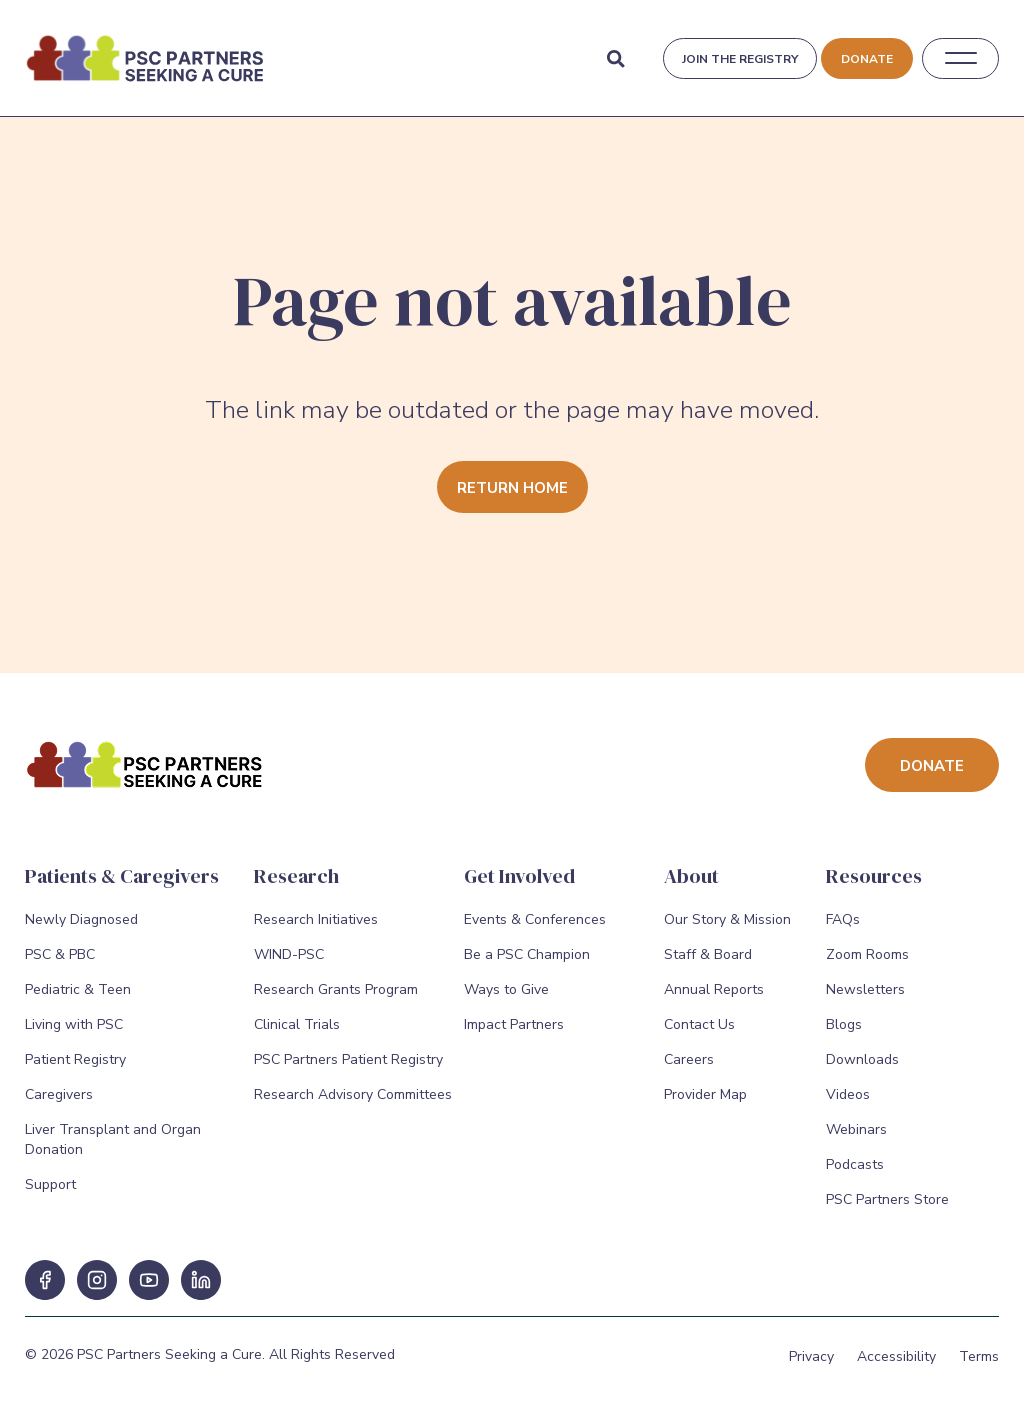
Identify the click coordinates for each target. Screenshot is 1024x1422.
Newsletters (865, 989)
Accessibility (896, 1356)
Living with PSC (74, 1024)
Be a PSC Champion (527, 954)
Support (50, 1184)
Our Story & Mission (727, 919)
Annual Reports (714, 989)
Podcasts (855, 1164)
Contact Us (699, 1024)
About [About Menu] (691, 876)
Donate (867, 59)
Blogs (844, 1024)
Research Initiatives (316, 919)
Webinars (856, 1129)
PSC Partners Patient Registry (348, 1059)
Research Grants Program (336, 989)
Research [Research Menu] (296, 876)
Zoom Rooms (867, 954)
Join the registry (740, 59)
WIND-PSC (289, 954)
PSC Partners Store (887, 1199)
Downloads (862, 1059)
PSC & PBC (60, 954)
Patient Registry (75, 1059)
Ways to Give (506, 989)
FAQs (843, 919)
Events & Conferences (535, 919)
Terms (979, 1356)
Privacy (811, 1356)
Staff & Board (708, 954)
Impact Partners (514, 1024)
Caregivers (59, 1094)
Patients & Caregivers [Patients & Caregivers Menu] (122, 876)
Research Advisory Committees (353, 1094)
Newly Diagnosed (81, 919)
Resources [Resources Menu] (874, 876)
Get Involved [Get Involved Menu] (519, 876)
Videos (848, 1094)
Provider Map (705, 1094)
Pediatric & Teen (78, 989)
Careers (689, 1059)
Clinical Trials (297, 1024)
